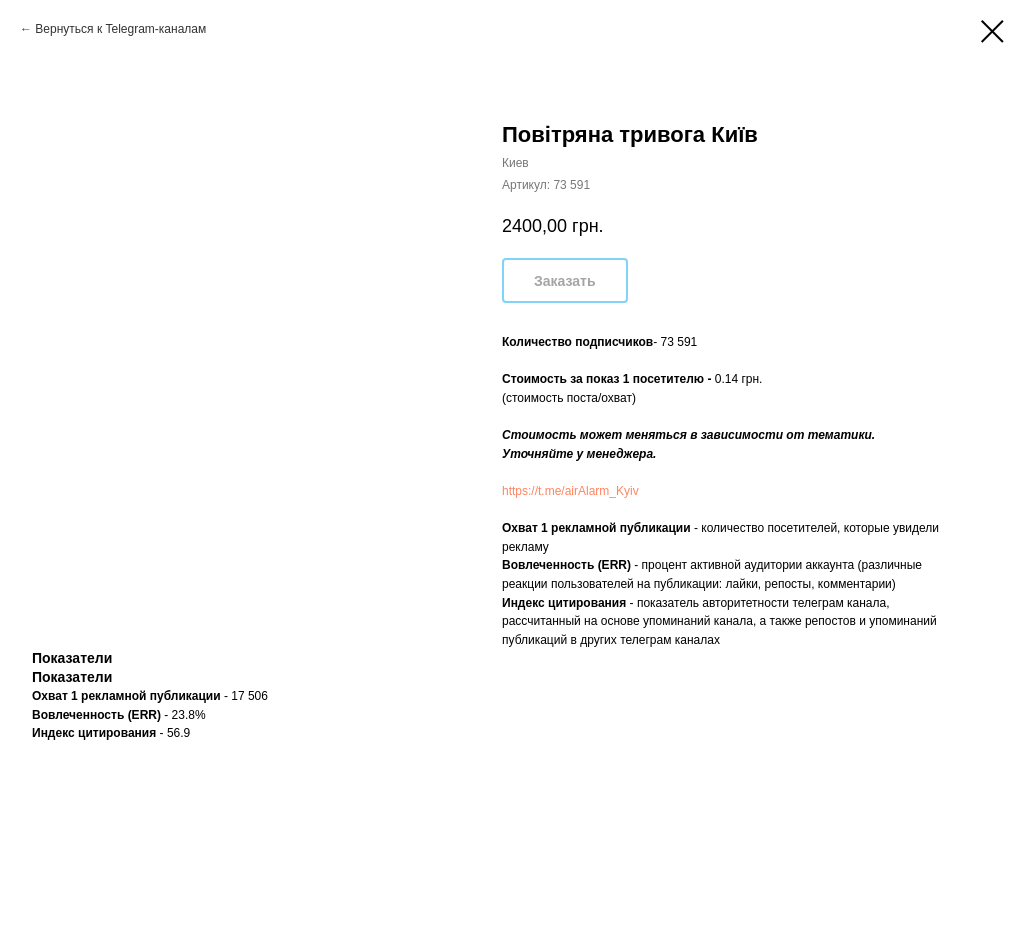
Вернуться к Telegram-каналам (120, 29)
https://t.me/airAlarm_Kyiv (570, 491)
